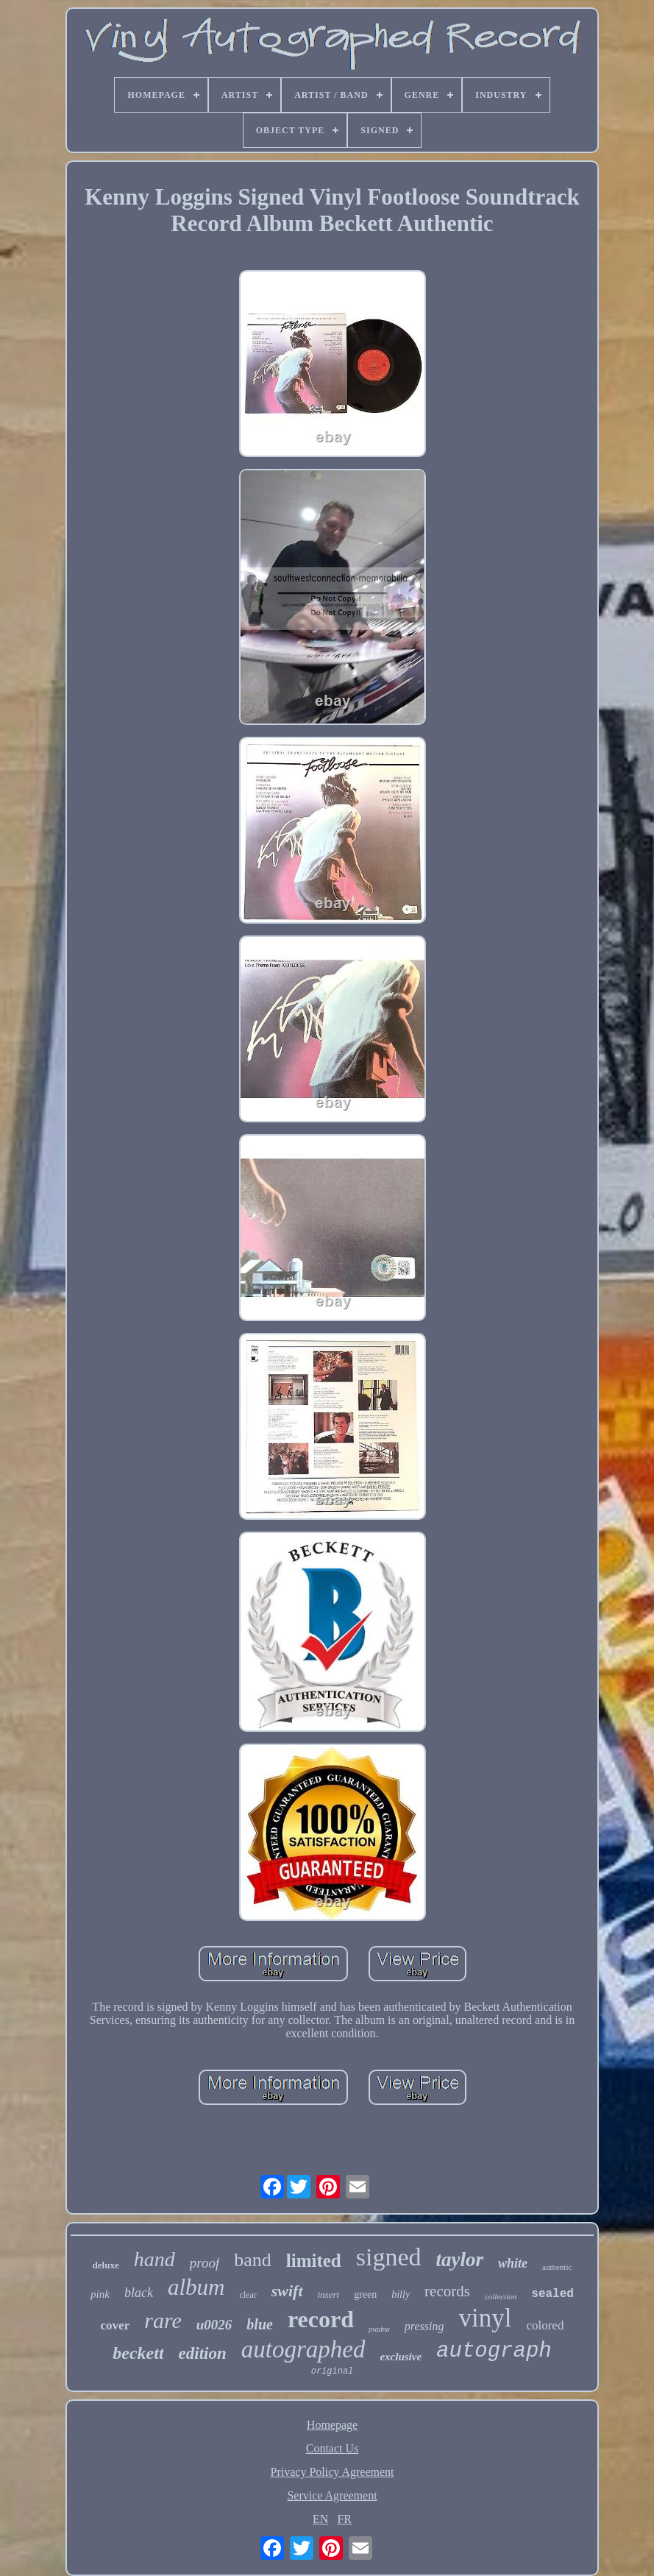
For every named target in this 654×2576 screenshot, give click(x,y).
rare (163, 2320)
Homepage (332, 2424)
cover (115, 2325)
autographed (303, 2349)
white (512, 2263)
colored (545, 2325)
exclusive (401, 2357)
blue (259, 2324)
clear (247, 2295)
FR (344, 2519)
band (252, 2260)
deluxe (106, 2265)
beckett (138, 2353)
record (321, 2319)
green (365, 2294)
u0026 (214, 2324)
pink (100, 2294)
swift (287, 2291)
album (196, 2287)
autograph (494, 2351)
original (332, 2371)
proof (204, 2263)
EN (320, 2519)
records (447, 2291)
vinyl (484, 2318)
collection (500, 2296)
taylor (460, 2259)
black (138, 2292)
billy (400, 2294)
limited (313, 2261)
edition (203, 2353)
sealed (552, 2294)
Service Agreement (332, 2495)
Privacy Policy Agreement (332, 2472)
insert (329, 2294)
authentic (557, 2266)
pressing (424, 2326)
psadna (379, 2329)
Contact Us (332, 2448)
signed (389, 2257)
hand (154, 2259)
